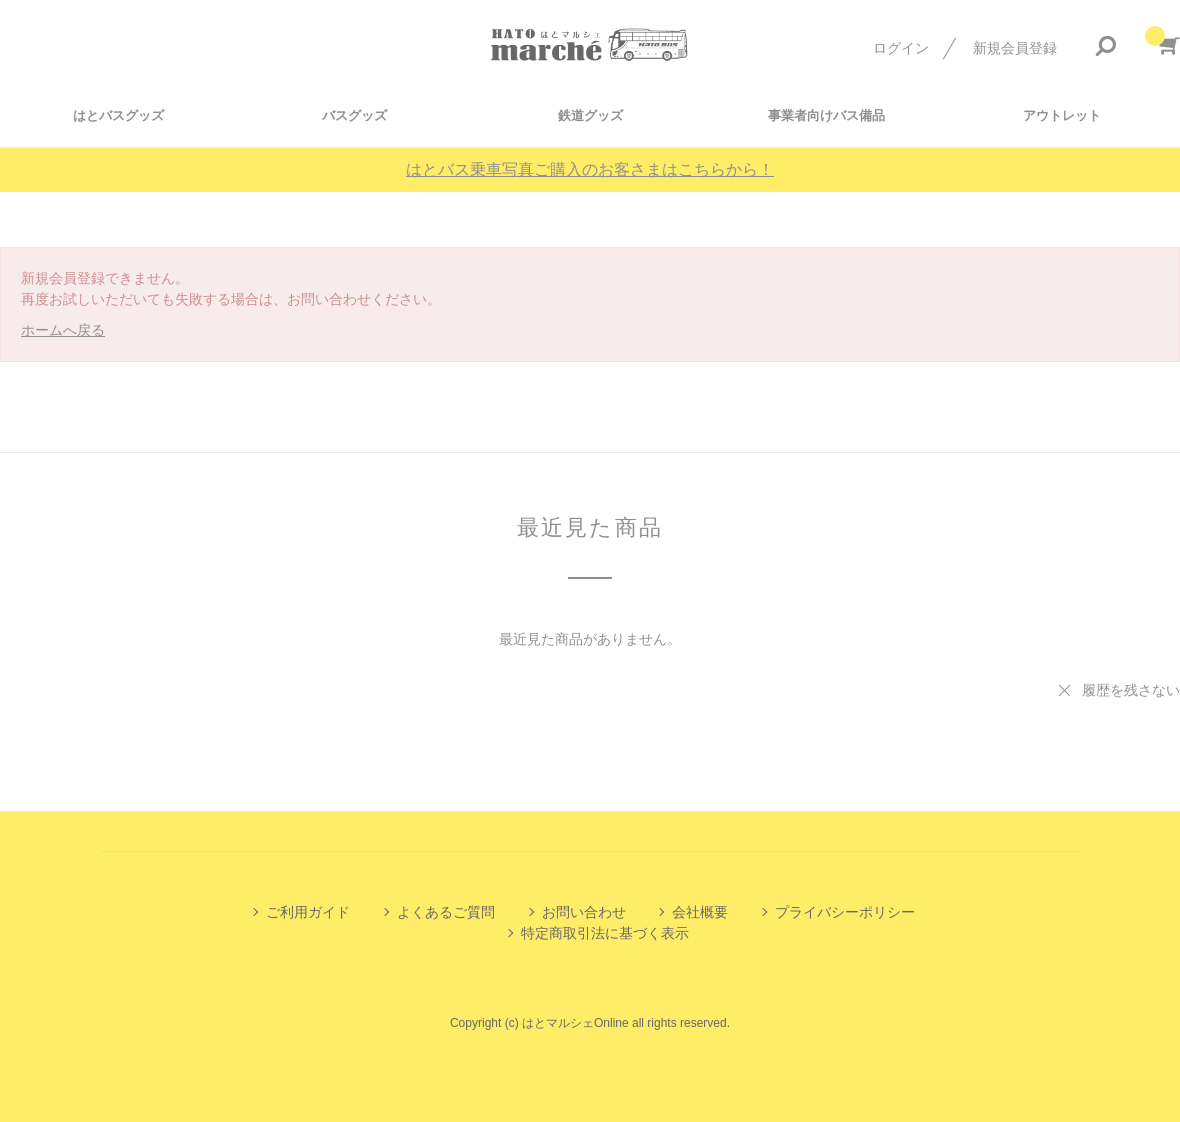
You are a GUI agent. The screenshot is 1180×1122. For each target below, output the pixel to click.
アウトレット (1062, 115)
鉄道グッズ (590, 115)
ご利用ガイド (308, 912)
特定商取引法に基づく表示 (605, 933)
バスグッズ (354, 115)
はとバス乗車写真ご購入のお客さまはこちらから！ (590, 169)
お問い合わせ (584, 912)
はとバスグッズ (118, 115)
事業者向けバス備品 (826, 115)
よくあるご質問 (446, 912)
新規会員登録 (1015, 48)
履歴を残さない (1131, 690)
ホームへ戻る (63, 330)
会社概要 (700, 912)
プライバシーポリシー (845, 912)
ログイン (901, 48)
